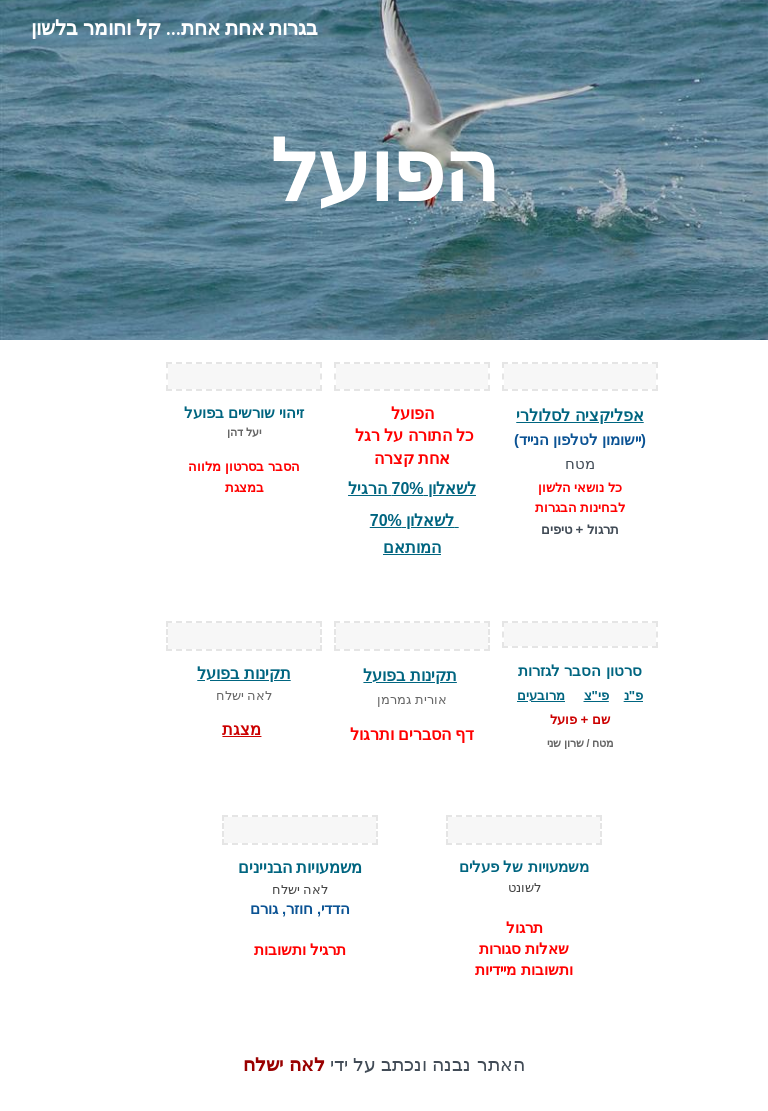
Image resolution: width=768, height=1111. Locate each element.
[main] (383, 169)
